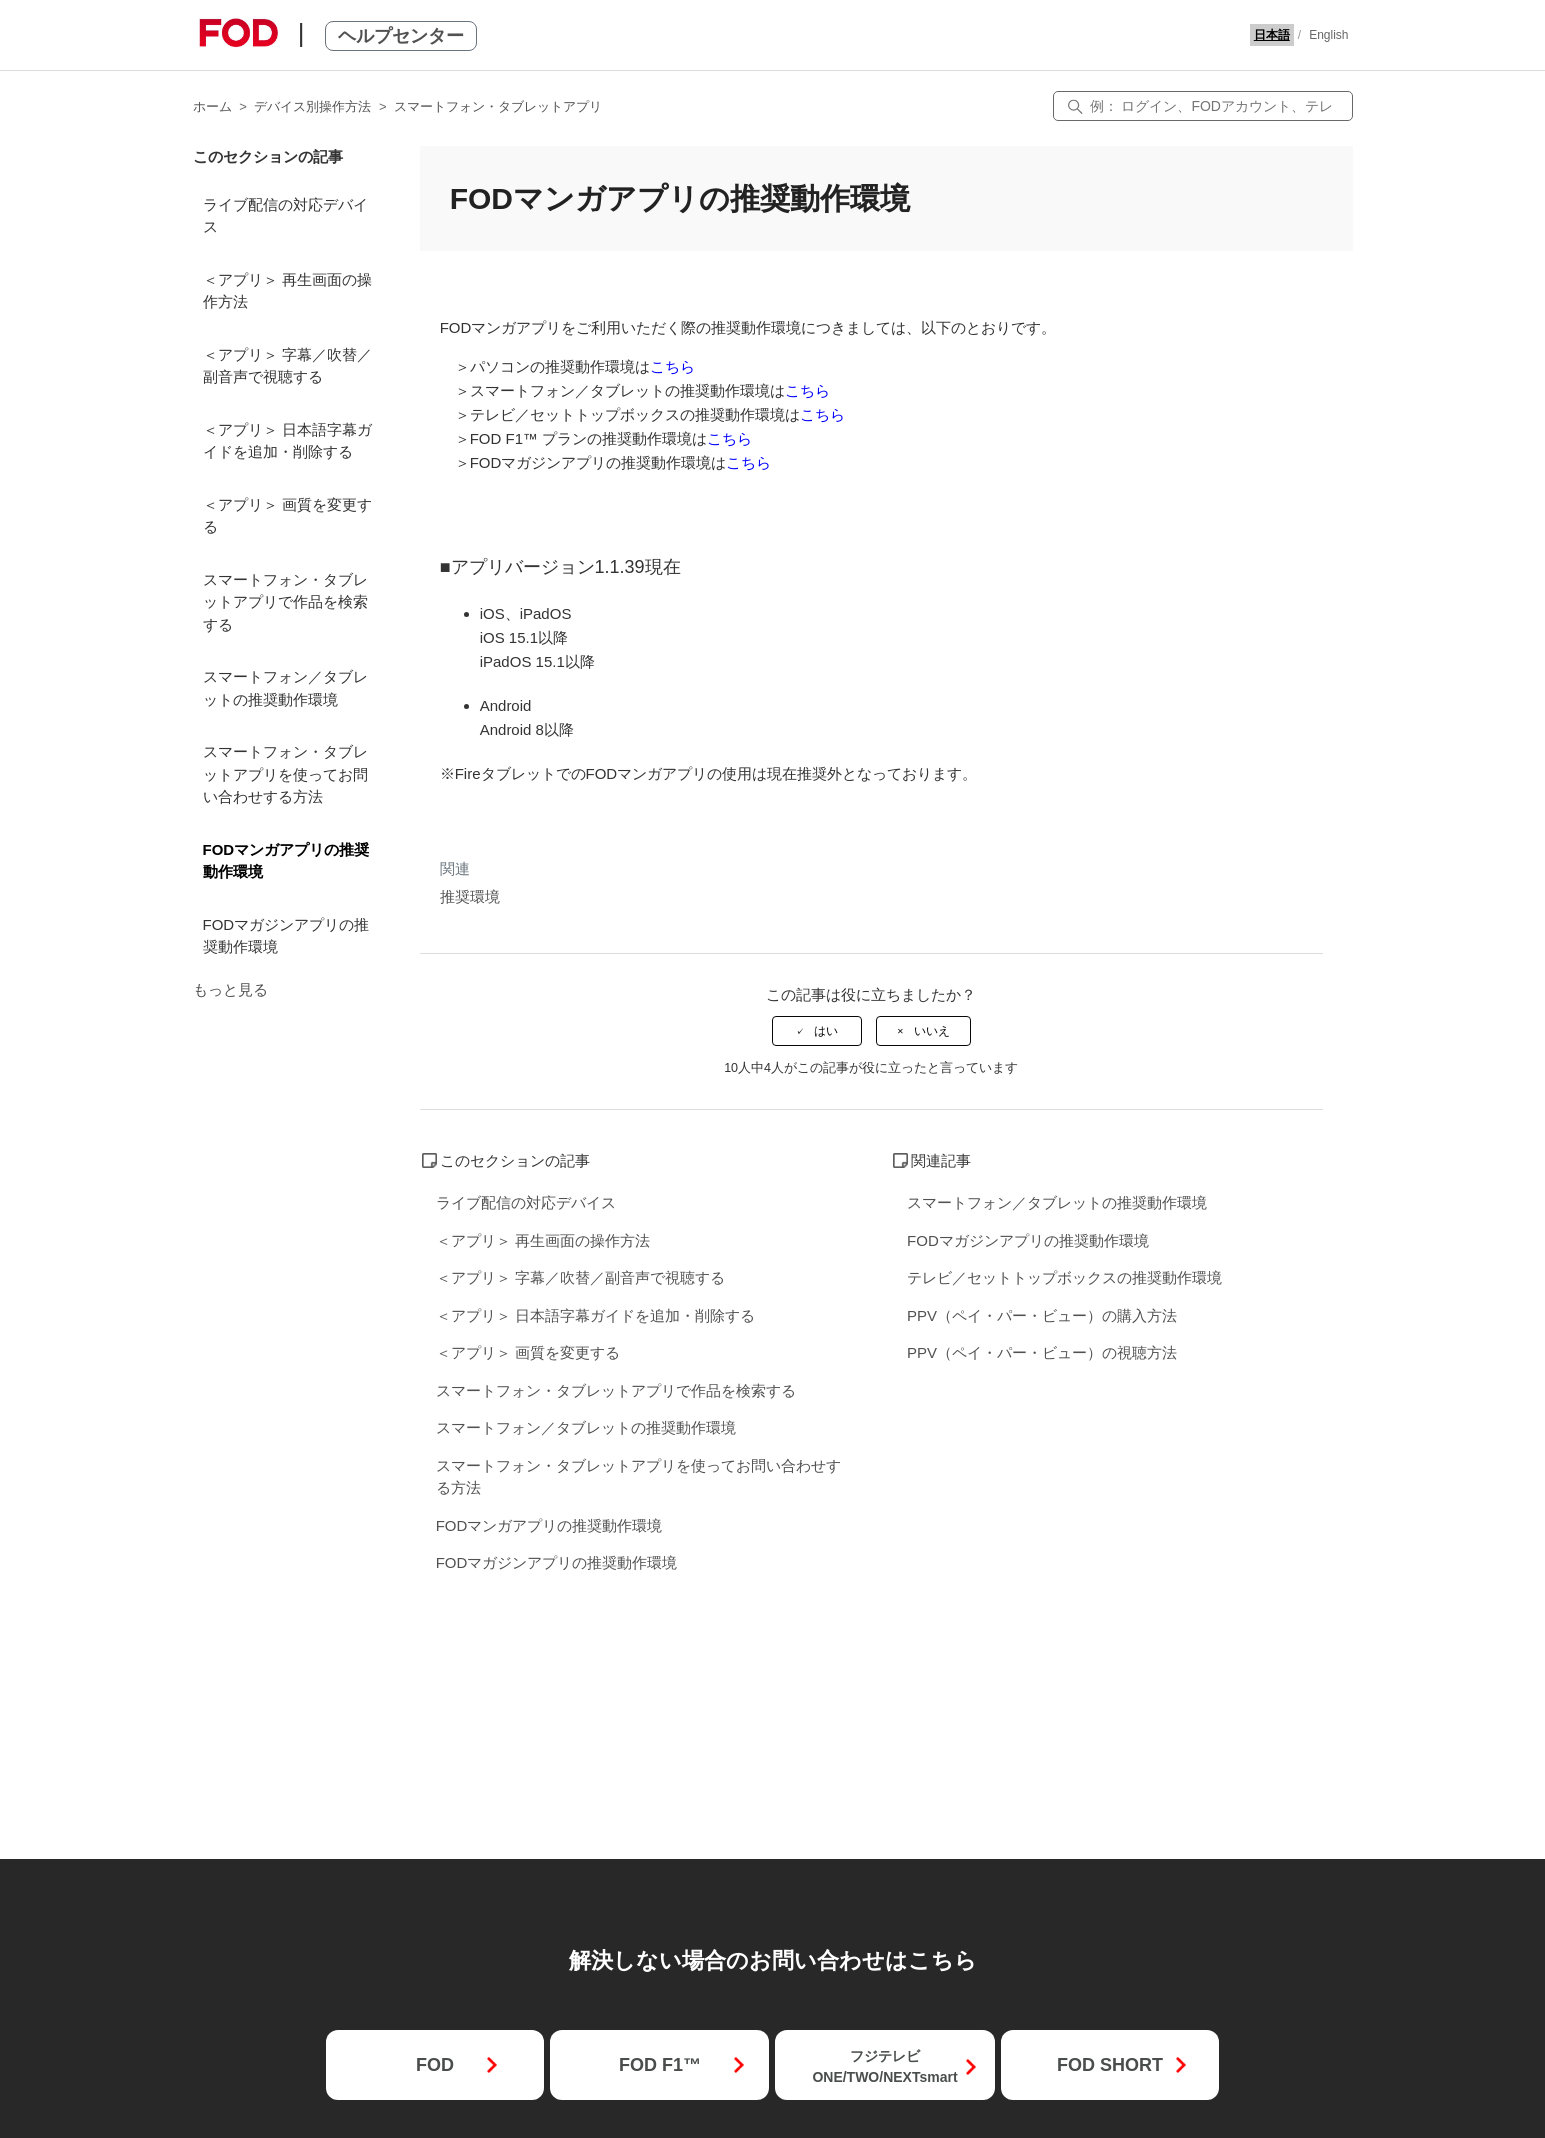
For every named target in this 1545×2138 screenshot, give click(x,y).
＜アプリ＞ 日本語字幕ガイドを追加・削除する (287, 441)
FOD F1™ (660, 2065)
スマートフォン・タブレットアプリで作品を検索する (285, 602)
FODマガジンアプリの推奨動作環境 (286, 936)
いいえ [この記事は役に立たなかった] (932, 1031)
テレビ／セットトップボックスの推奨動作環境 (1064, 1277)
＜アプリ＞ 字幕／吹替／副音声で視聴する (287, 366)
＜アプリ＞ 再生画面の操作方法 (287, 291)
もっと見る (230, 989)
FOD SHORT (1110, 2065)
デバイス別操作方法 (312, 106)
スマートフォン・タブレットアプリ (498, 106)
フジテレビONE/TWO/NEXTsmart (884, 2066)
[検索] (1203, 106)
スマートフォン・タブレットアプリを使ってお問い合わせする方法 (285, 774)
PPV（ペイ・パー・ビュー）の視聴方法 (1042, 1352)
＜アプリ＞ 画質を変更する (287, 516)
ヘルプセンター (401, 36)
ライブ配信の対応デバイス (285, 216)
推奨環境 (470, 896)
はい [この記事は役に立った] (826, 1031)
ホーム (212, 106)
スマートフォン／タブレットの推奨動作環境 (285, 688)
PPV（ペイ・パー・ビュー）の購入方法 (1042, 1315)
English (1328, 35)
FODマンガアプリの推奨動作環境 (286, 861)
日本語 (1272, 35)
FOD (435, 2065)
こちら (672, 366)
